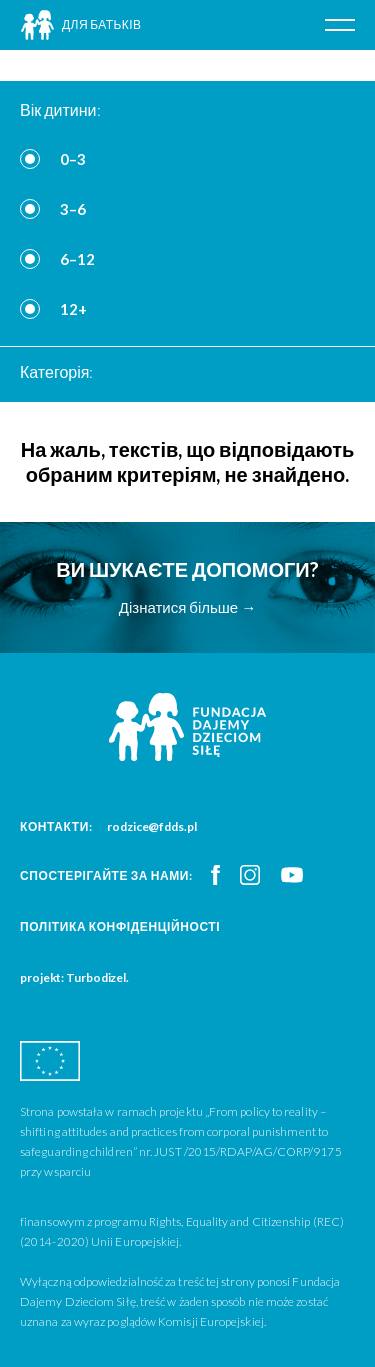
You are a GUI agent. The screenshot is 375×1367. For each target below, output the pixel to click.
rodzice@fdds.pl (152, 826)
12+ (73, 309)
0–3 (73, 159)
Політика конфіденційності (120, 926)
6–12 (77, 259)
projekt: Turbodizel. (74, 977)
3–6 (73, 209)
